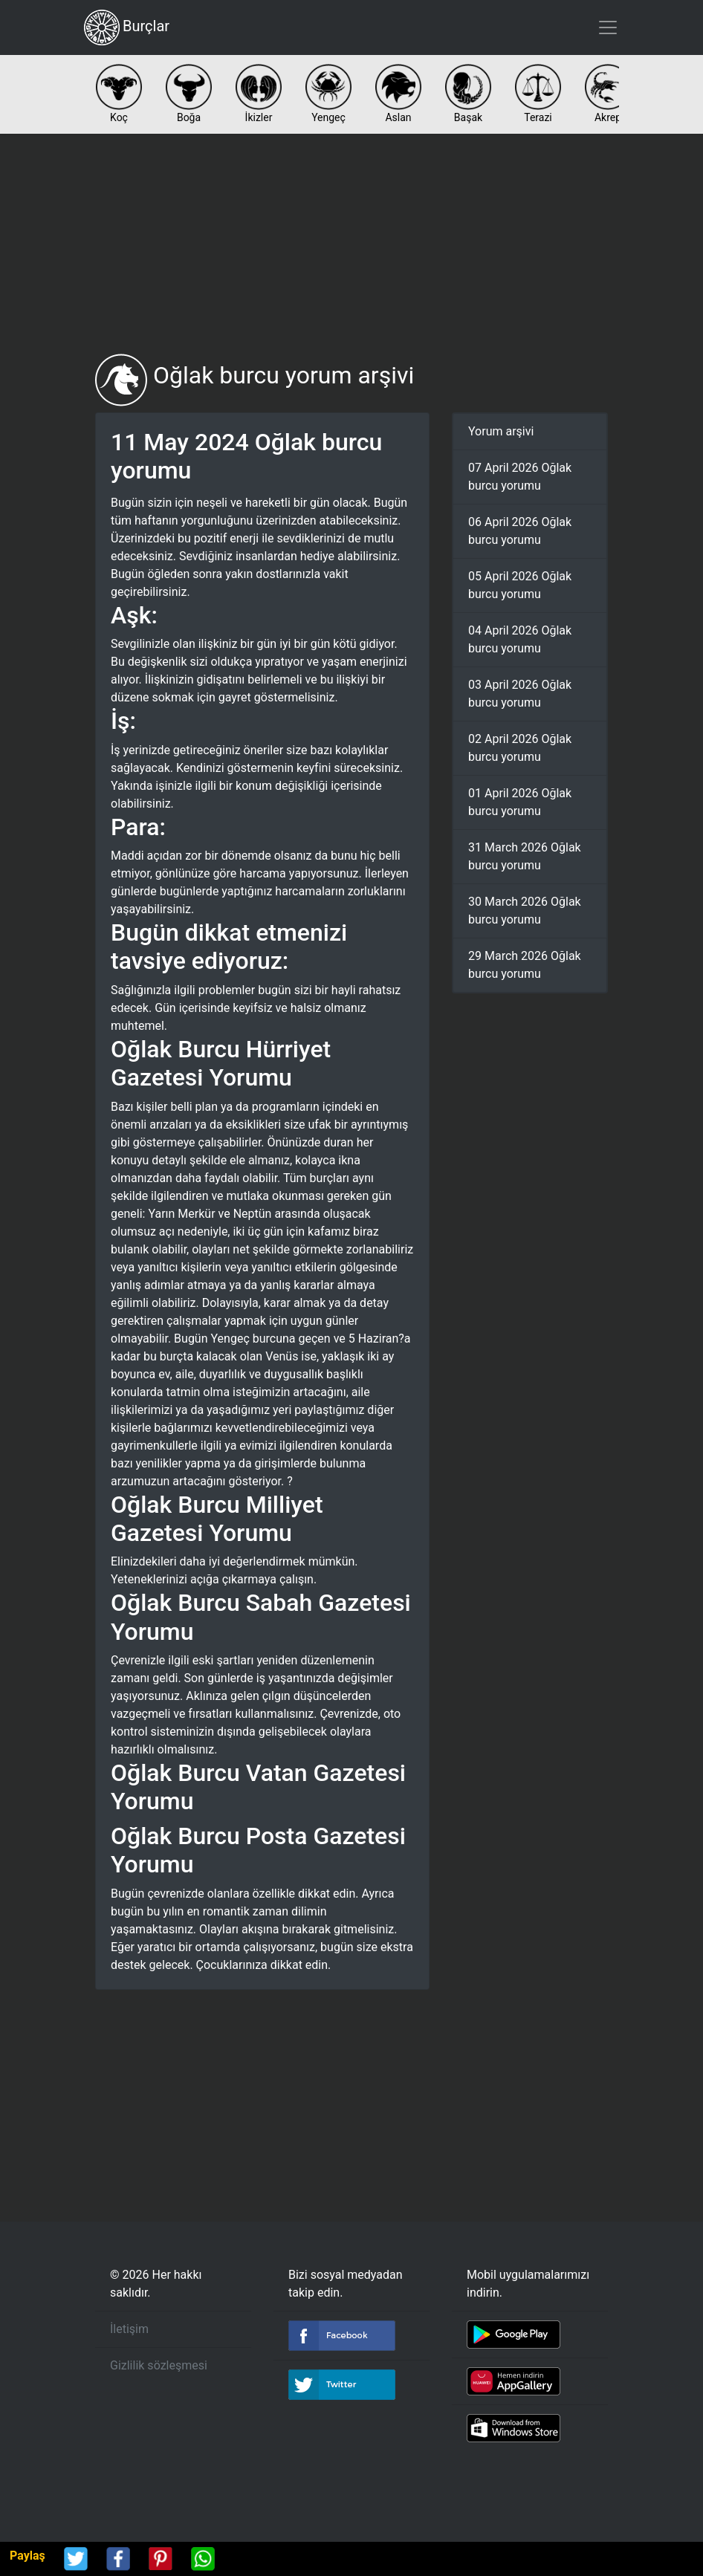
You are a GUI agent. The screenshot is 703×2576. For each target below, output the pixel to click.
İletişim (129, 2329)
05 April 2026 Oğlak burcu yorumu (519, 585)
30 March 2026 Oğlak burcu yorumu (524, 911)
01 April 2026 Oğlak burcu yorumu (519, 802)
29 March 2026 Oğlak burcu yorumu (524, 965)
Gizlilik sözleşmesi (158, 2365)
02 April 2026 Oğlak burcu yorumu (519, 748)
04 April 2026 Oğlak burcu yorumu (519, 639)
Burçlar (126, 27)
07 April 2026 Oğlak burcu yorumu (519, 477)
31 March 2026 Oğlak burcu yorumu (524, 856)
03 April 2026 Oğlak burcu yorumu (519, 694)
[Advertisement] (351, 244)
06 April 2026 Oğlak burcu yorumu (519, 531)
